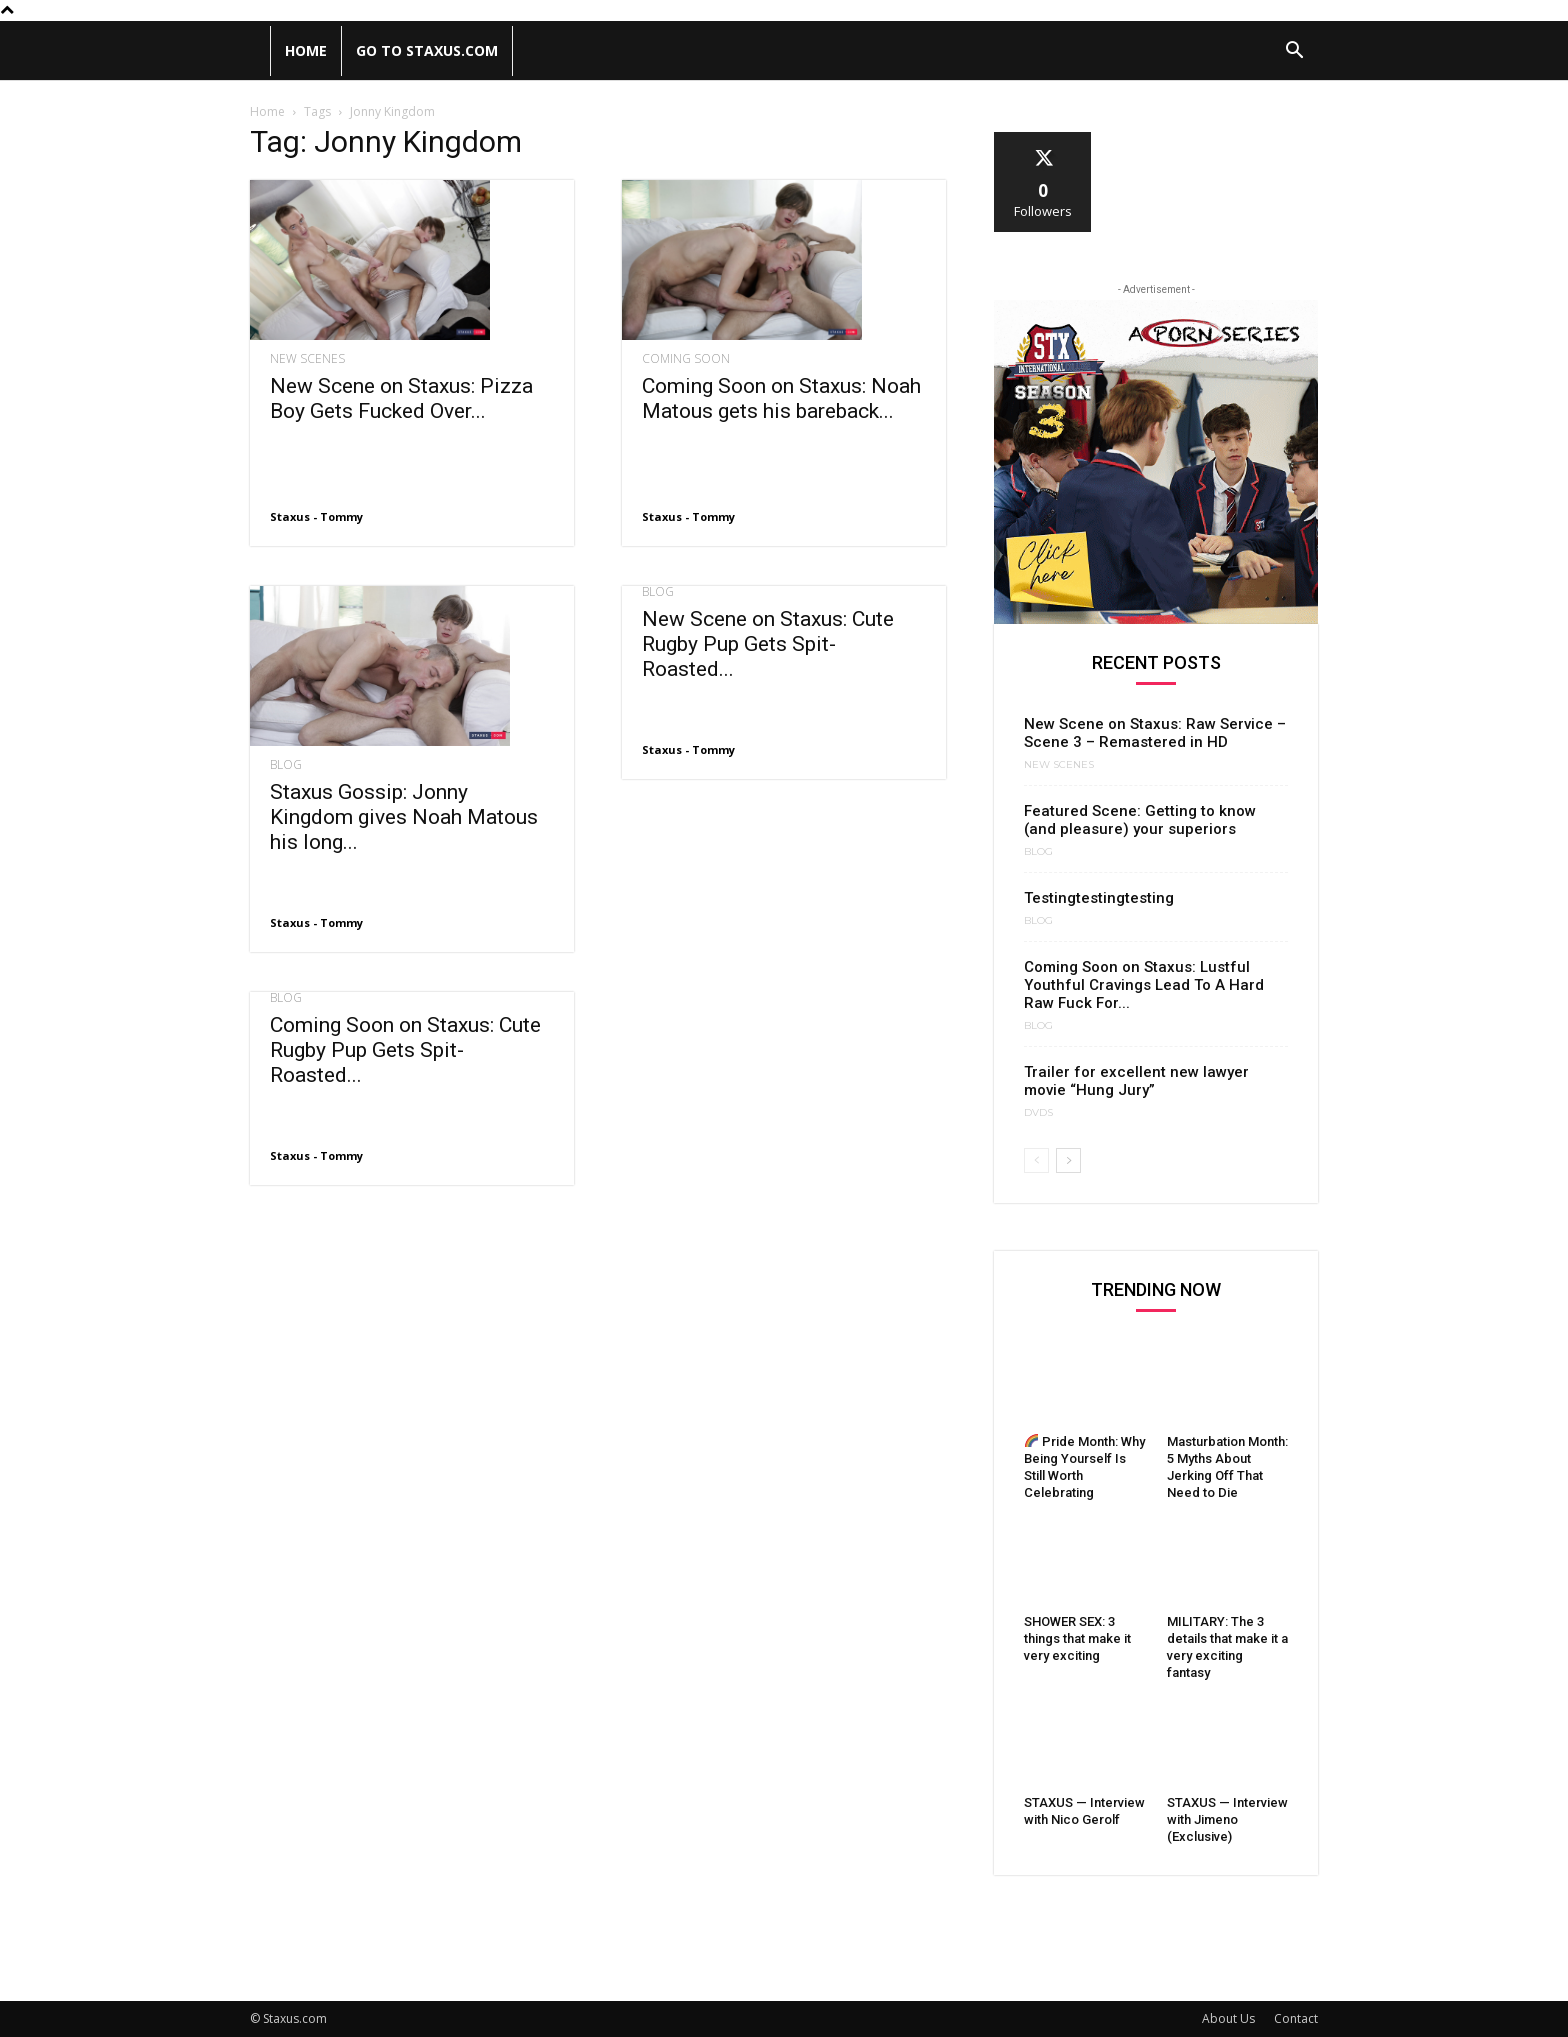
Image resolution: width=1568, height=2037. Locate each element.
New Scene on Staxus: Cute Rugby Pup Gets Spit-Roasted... (768, 644)
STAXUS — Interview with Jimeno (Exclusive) (1227, 1819)
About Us (1228, 2018)
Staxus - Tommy (316, 516)
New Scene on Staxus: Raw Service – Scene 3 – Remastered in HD (1155, 733)
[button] (1294, 52)
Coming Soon (686, 359)
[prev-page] (1036, 1160)
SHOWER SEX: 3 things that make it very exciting (1077, 1638)
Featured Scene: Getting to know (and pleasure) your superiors (1140, 820)
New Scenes (307, 359)
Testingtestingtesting (1099, 898)
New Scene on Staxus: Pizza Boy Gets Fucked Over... (401, 398)
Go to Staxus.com (427, 50)
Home (306, 50)
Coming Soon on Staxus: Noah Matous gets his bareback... (781, 398)
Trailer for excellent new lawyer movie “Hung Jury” (1136, 1081)
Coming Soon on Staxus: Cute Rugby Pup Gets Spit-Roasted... (405, 1050)
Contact (1296, 2018)
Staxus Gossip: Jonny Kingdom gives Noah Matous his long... (404, 817)
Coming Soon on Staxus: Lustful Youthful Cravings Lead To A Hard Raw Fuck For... (1144, 985)
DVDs (1038, 1113)
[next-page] (1068, 1160)
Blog (286, 765)
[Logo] (260, 51)
